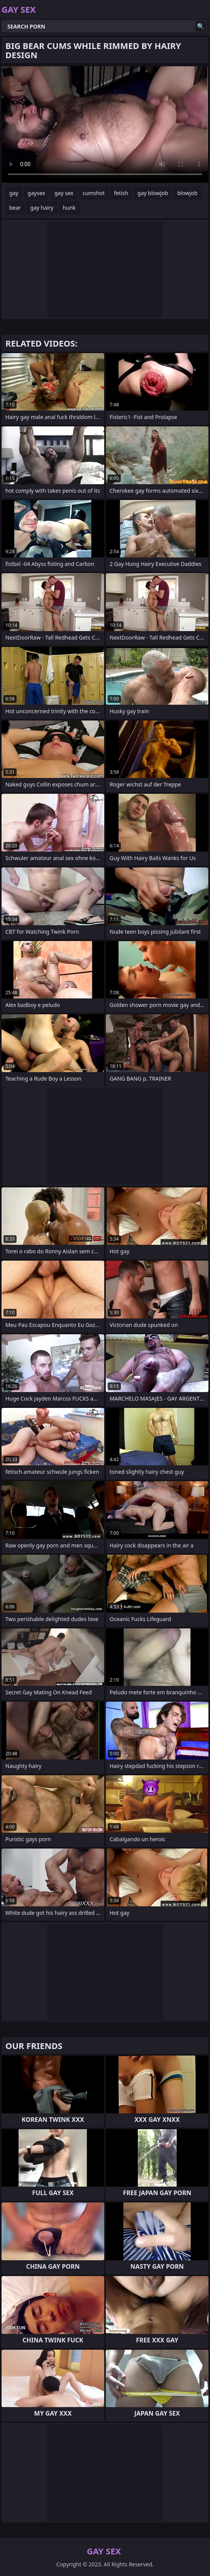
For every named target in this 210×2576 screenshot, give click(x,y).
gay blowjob (152, 193)
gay (14, 193)
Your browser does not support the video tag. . (105, 124)
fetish (121, 193)
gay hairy (41, 207)
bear (15, 207)
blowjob (187, 193)
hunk (69, 207)
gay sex (63, 193)
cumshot (94, 193)
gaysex (36, 193)
